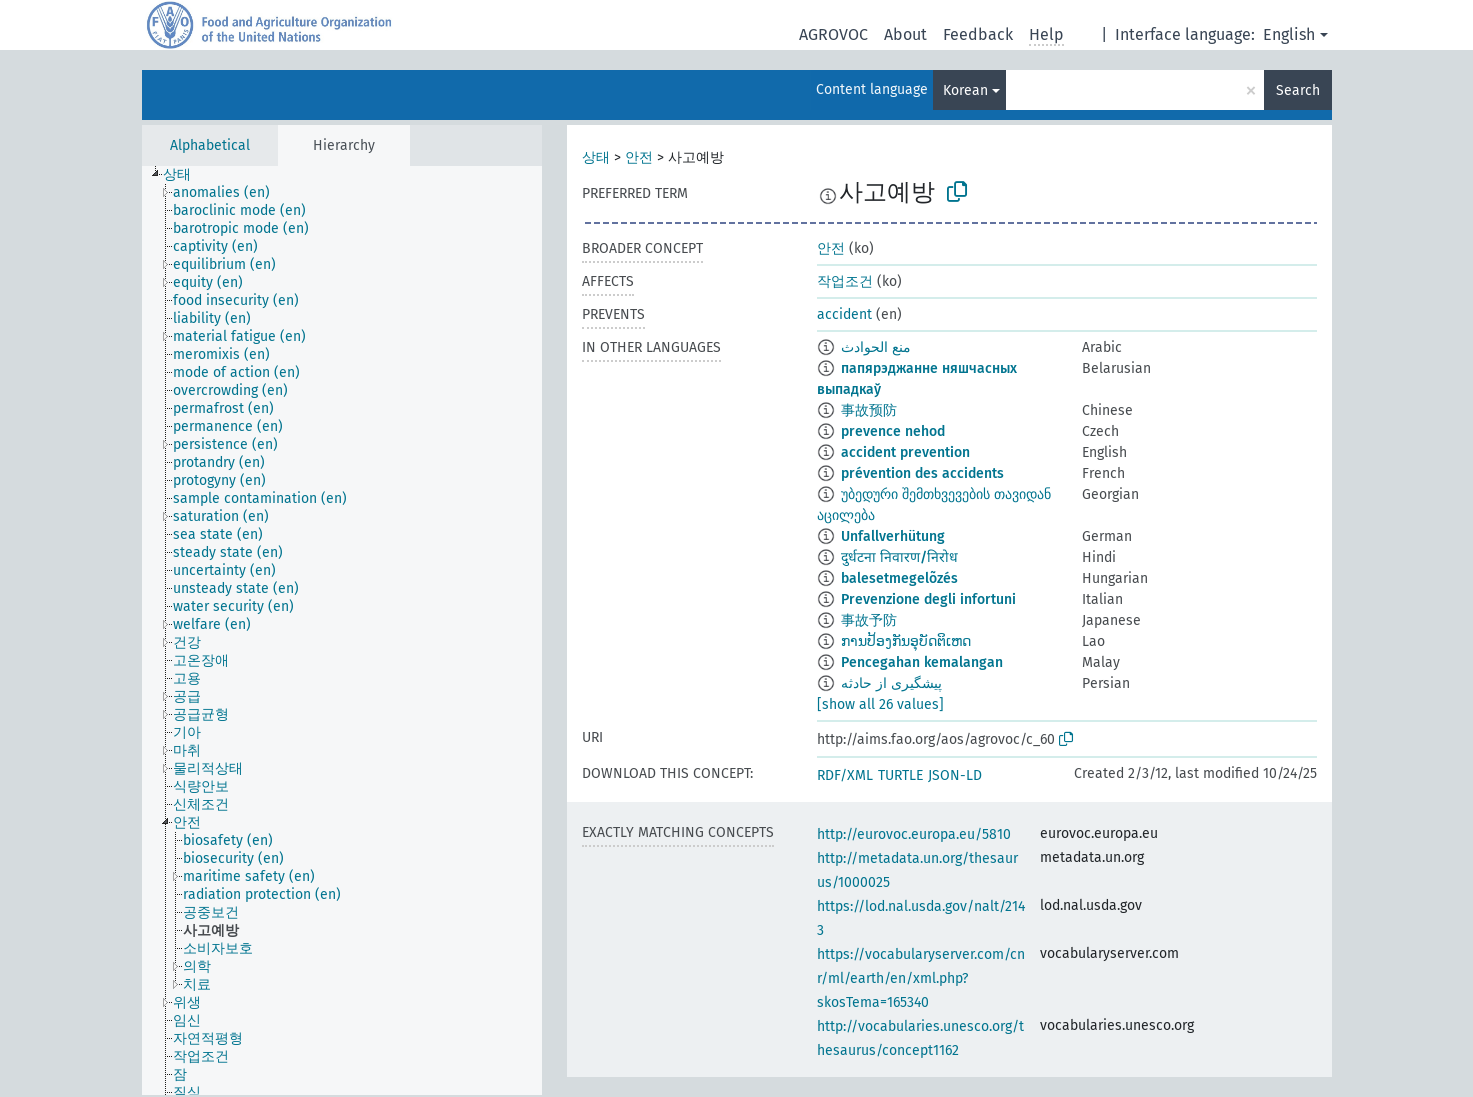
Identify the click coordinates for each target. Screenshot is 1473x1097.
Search (1298, 90)
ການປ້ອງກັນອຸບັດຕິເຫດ (906, 641)
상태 (596, 157)
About (905, 34)
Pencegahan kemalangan (922, 662)
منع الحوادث (876, 347)
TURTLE (900, 775)
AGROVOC (833, 34)
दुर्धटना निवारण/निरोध (899, 557)
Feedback (978, 34)
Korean (965, 90)
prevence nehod (893, 431)
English (1289, 34)
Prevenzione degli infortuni (928, 599)
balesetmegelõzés (899, 578)
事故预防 (869, 410)
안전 (639, 157)
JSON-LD (955, 775)
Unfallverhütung (893, 536)
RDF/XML (845, 775)
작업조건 (845, 281)
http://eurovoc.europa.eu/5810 (914, 834)
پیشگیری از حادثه (891, 683)
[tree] (342, 630)
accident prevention (905, 452)
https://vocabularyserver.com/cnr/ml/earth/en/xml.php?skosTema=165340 (921, 978)
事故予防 (869, 620)
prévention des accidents (922, 473)
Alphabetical (210, 145)
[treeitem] (185, 175)
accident (844, 314)
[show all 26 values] (880, 704)
